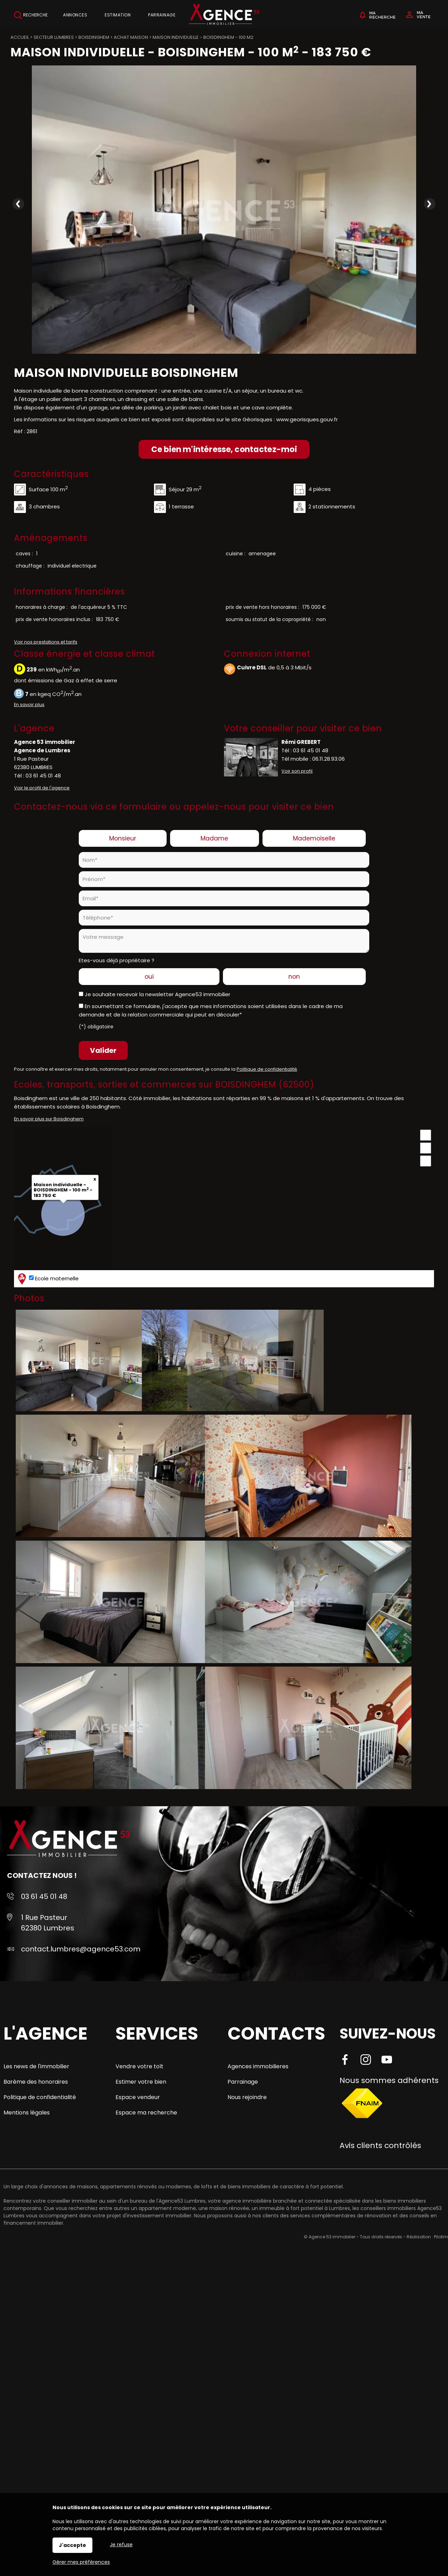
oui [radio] (149, 976)
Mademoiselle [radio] (314, 838)
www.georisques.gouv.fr (307, 419)
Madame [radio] (214, 838)
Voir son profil (297, 771)
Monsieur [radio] (122, 838)
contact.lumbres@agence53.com (80, 1949)
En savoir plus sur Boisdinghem (49, 1119)
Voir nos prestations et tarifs (45, 642)
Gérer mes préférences (81, 2562)
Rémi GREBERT (301, 742)
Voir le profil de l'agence (42, 788)
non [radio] (294, 976)
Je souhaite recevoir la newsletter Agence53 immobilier (157, 994)
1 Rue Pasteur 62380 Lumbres (47, 1923)
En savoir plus (29, 705)
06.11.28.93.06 (328, 758)
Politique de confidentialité (267, 1069)
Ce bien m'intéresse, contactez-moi (224, 449)
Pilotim (441, 2237)
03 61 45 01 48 (43, 775)
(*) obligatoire (96, 1026)
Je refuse (121, 2544)
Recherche (31, 15)
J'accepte (72, 2545)
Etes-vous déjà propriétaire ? (116, 960)
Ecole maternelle (47, 1279)
